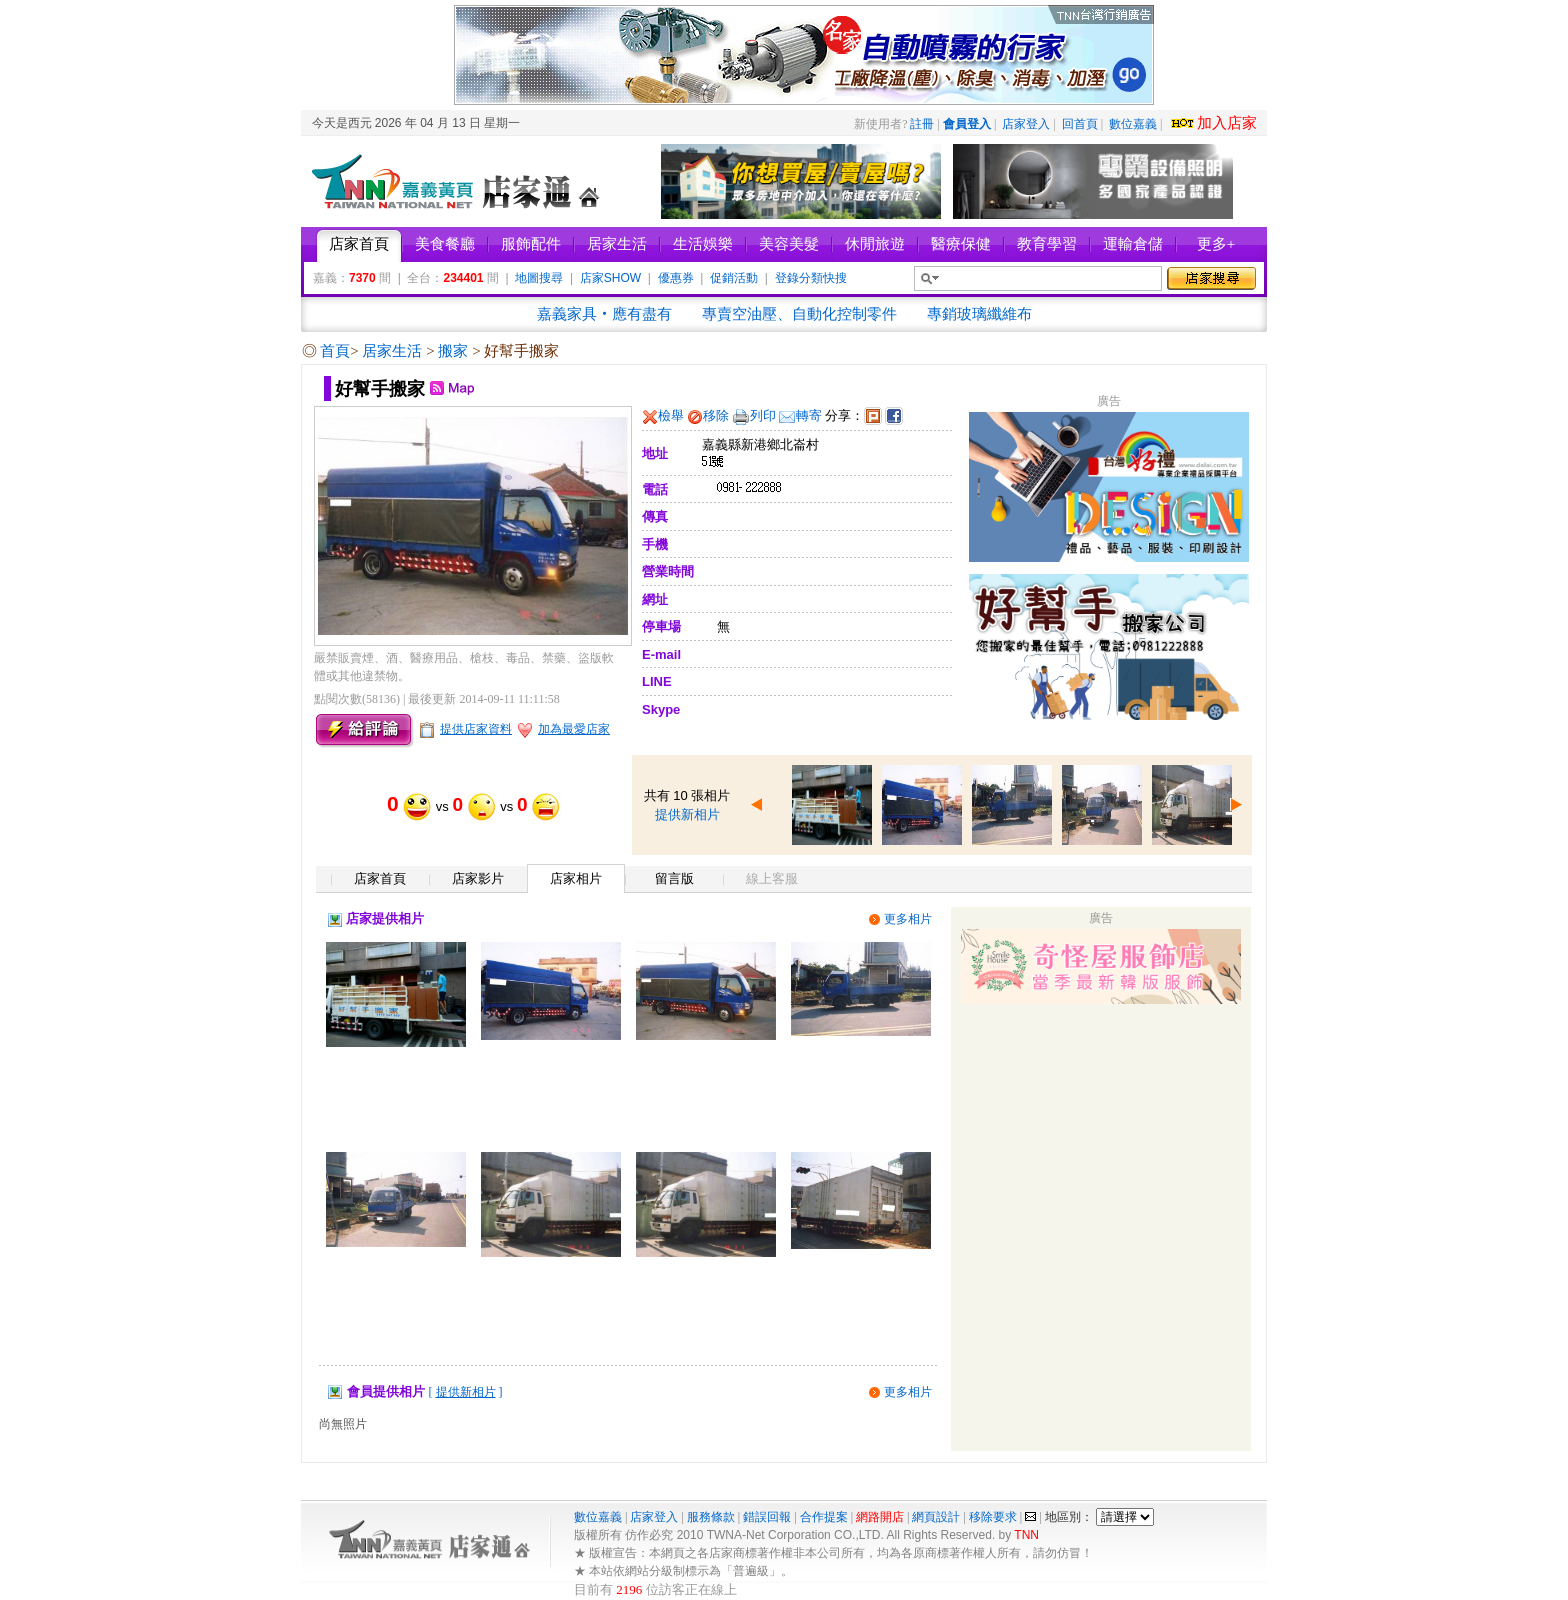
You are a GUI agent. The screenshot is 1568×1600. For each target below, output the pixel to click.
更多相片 (908, 919)
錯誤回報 (767, 1517)
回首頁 (1080, 124)
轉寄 (809, 415)
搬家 (455, 351)
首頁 (335, 351)
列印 (763, 415)
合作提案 (824, 1517)
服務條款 (711, 1517)
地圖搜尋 (539, 278)
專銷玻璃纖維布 (979, 314)
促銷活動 (734, 278)
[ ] (466, 1392)
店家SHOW (610, 278)
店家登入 (1026, 124)
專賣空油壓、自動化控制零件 (799, 314)
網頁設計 (936, 1517)
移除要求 (993, 1517)
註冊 (922, 124)
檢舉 (671, 415)
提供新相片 (687, 814)
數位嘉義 (1133, 124)
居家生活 (394, 351)
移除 (716, 415)
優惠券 (676, 278)
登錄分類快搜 (811, 278)
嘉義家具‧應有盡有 (604, 314)
